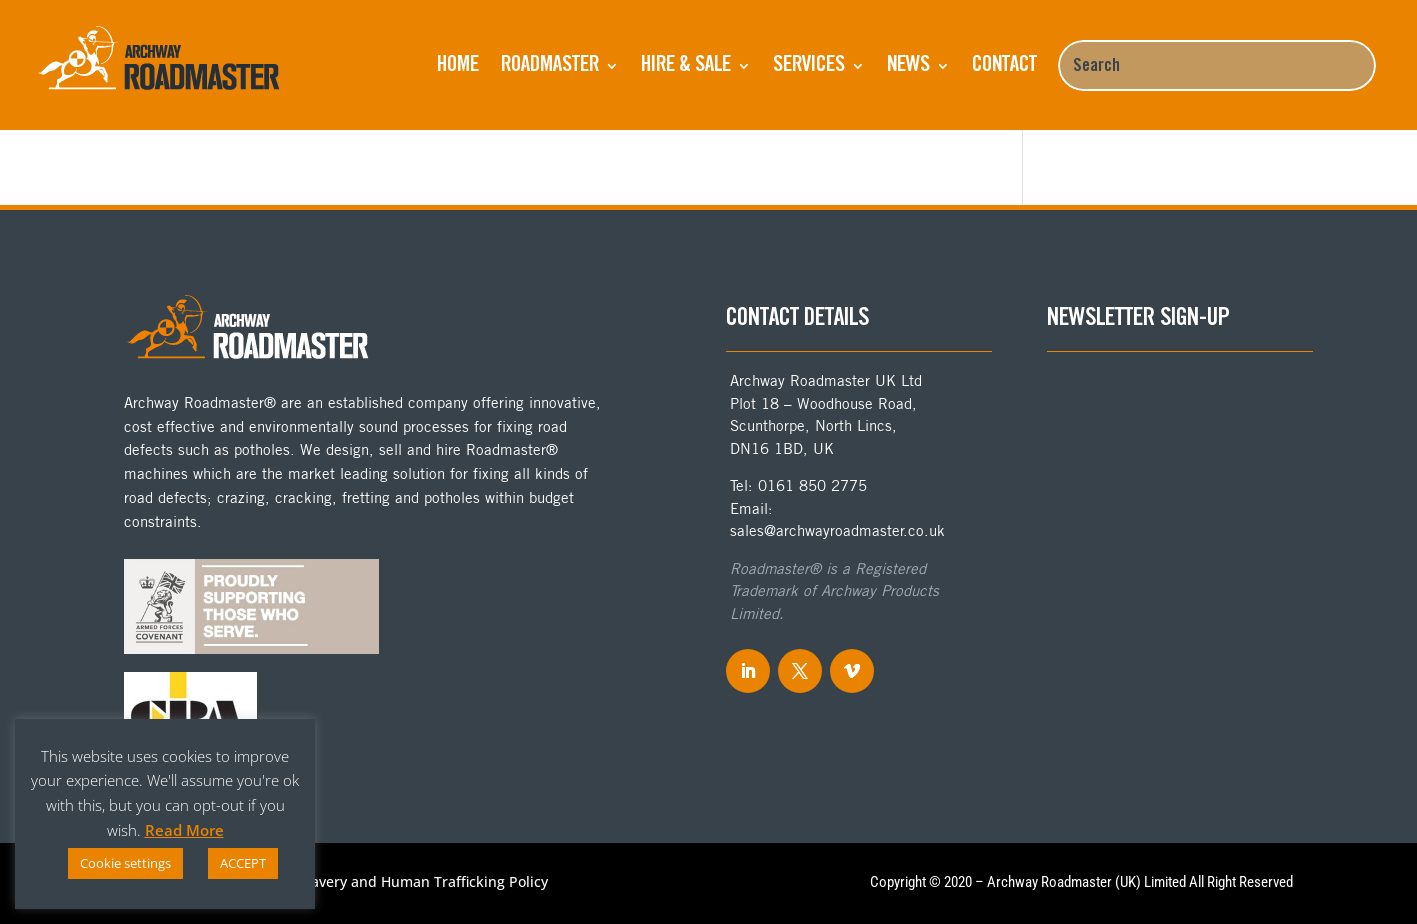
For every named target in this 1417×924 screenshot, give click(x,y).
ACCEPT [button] (243, 863)
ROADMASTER (550, 66)
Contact (1004, 66)
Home (458, 66)
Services (809, 66)
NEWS (908, 66)
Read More (184, 830)
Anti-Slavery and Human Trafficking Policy (407, 883)
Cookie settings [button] (125, 863)
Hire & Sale (686, 66)
